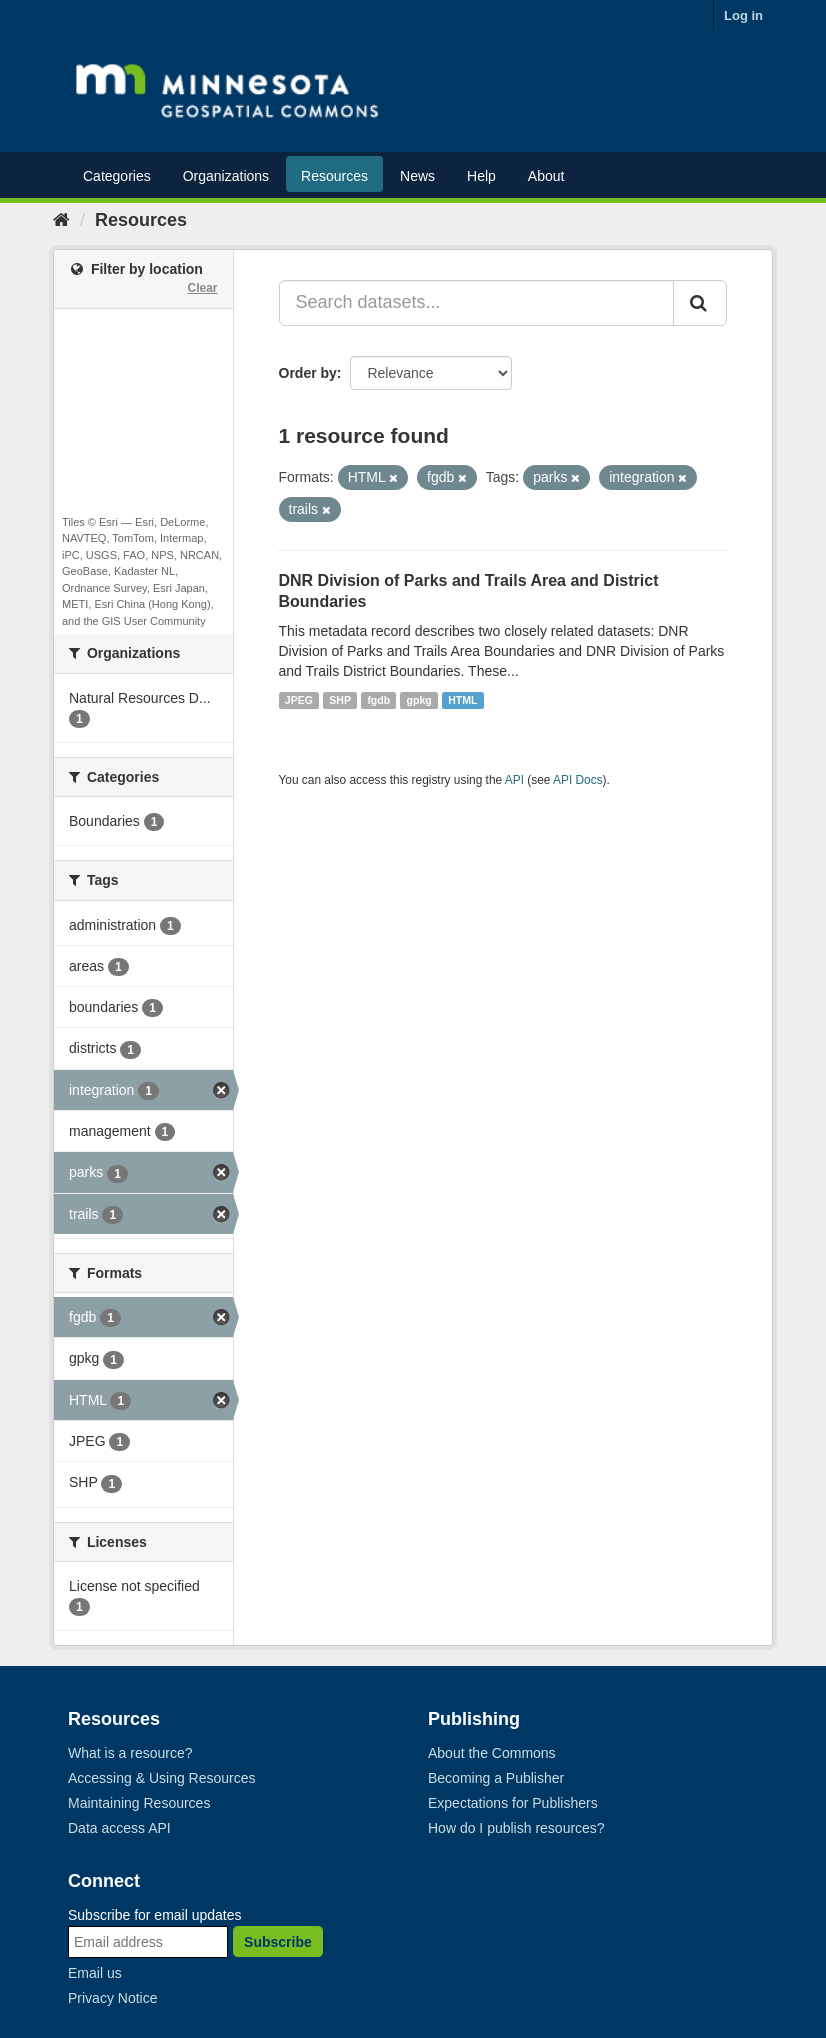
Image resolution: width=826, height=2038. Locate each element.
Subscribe (278, 1942)
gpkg (419, 700)
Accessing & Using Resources (162, 1778)
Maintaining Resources (139, 1803)
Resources (334, 176)
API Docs (578, 780)
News (417, 176)
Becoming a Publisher (496, 1778)
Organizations (226, 176)
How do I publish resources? (516, 1828)
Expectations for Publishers (513, 1803)
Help (481, 176)
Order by (308, 373)
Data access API (119, 1828)
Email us (95, 1973)
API (514, 780)
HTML (462, 700)
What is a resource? (130, 1753)
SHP (340, 700)
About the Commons (492, 1753)
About (546, 176)
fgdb (378, 700)
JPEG (299, 700)
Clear (202, 288)
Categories (117, 176)
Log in (743, 15)
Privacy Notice (112, 1998)
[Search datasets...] (477, 303)
